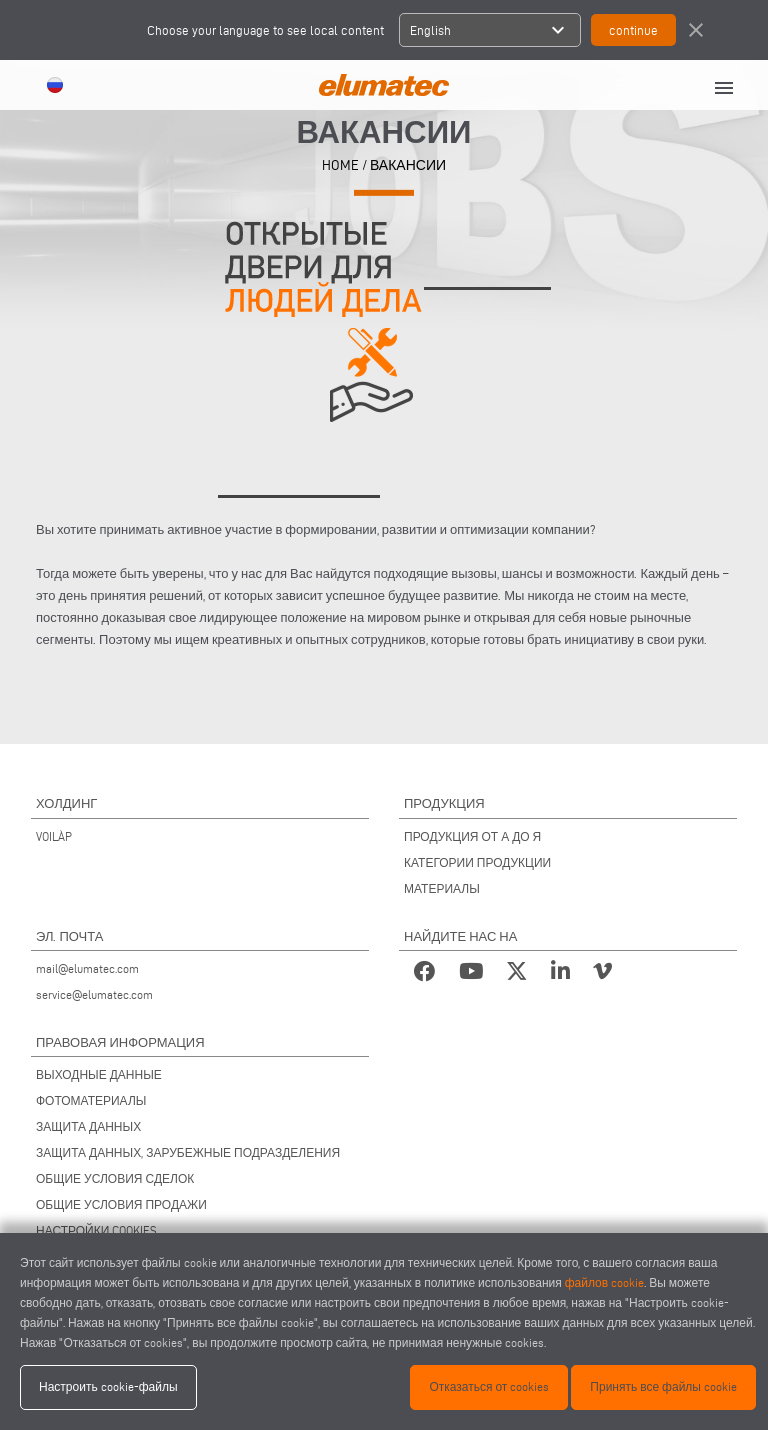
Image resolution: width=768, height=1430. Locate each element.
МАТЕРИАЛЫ (442, 888)
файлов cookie (604, 1282)
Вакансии (408, 164)
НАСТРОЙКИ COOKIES (96, 1230)
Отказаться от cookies (489, 1386)
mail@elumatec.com (87, 968)
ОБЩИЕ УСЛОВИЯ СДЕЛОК (115, 1178)
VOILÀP (54, 836)
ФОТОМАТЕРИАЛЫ (91, 1100)
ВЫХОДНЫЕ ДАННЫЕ (99, 1074)
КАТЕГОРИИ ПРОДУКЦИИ (477, 862)
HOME (340, 164)
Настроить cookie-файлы (108, 1386)
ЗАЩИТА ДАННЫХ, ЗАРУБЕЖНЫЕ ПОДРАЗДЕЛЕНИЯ (188, 1152)
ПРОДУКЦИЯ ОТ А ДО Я (472, 836)
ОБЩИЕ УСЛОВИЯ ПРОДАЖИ (121, 1204)
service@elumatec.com (94, 994)
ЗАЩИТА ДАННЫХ (88, 1126)
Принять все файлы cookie (663, 1386)
